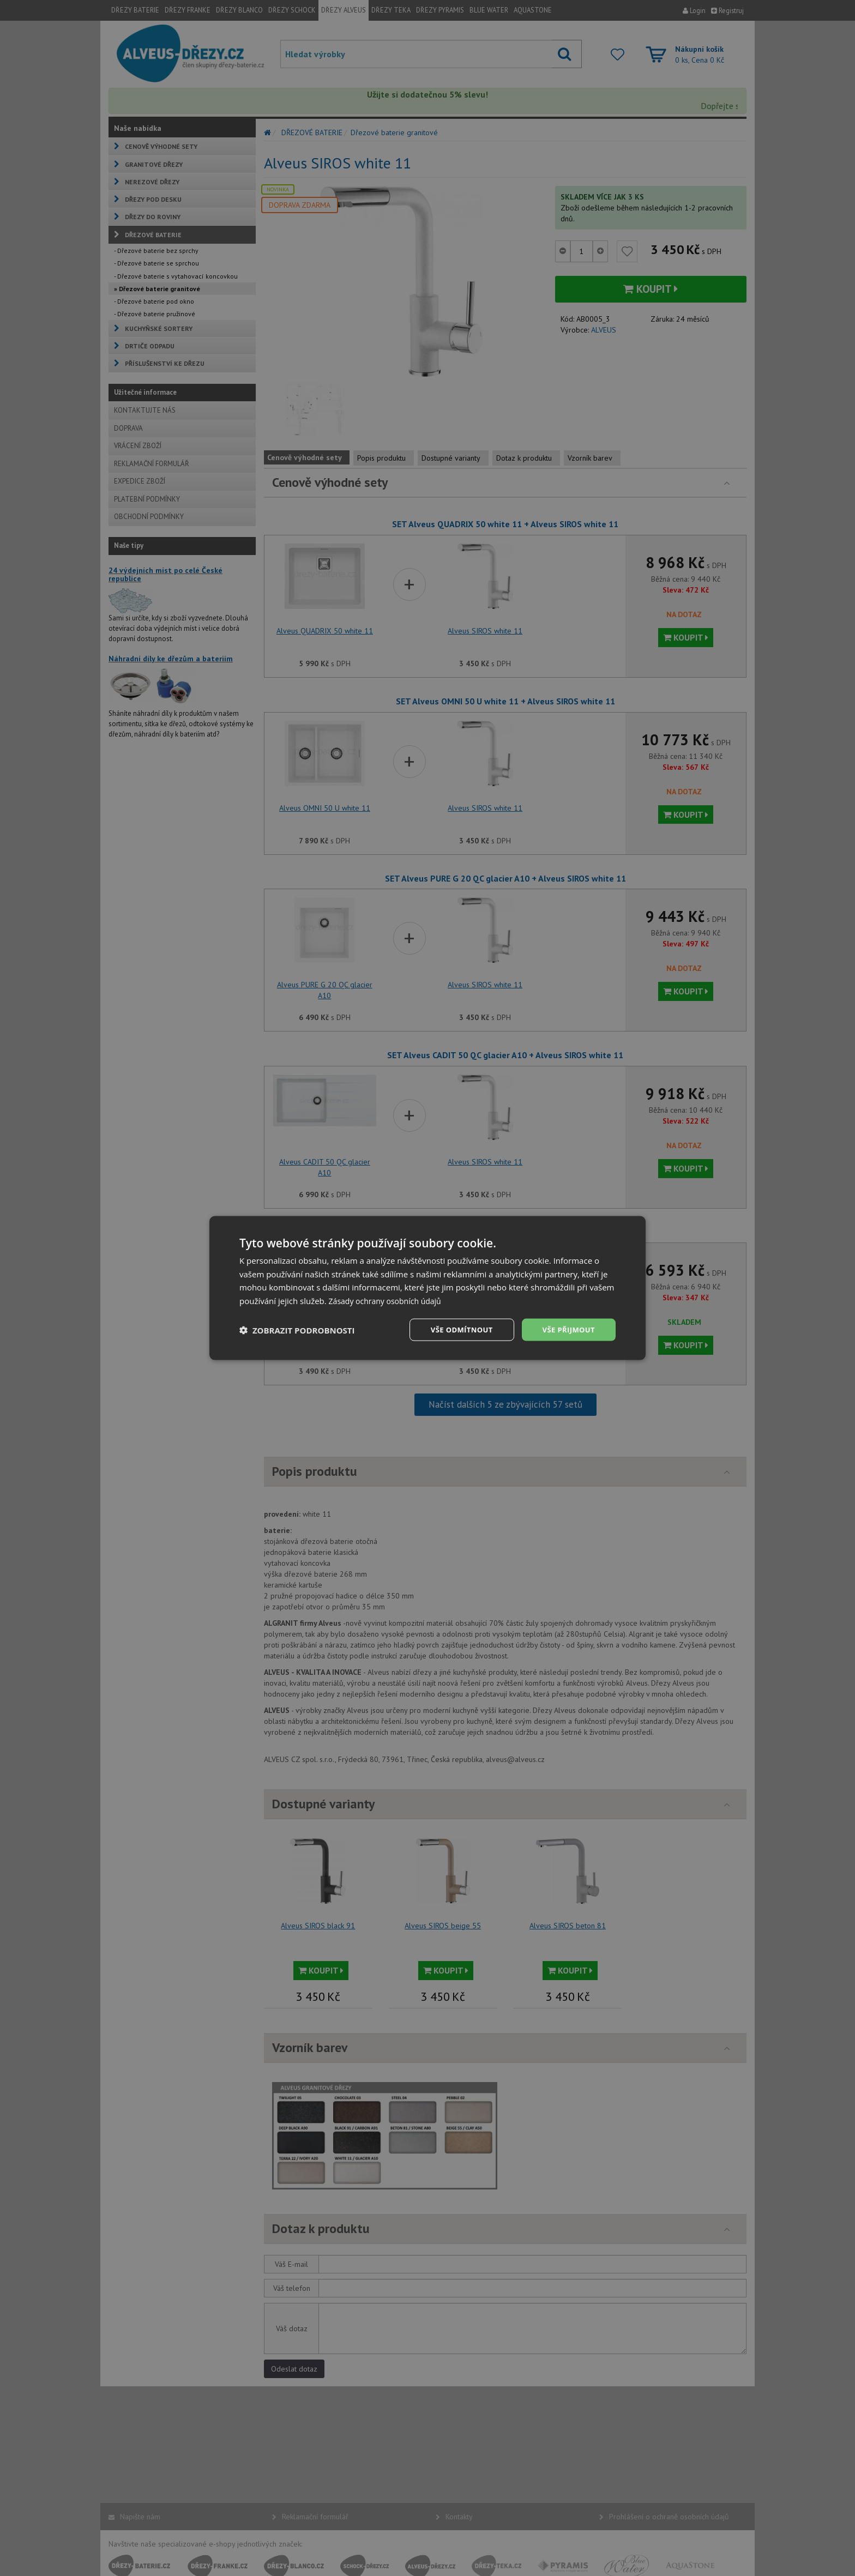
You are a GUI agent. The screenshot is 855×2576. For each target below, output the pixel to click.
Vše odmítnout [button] (455, 1329)
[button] (297, 1330)
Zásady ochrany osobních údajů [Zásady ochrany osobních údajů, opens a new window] (389, 1299)
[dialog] (427, 1288)
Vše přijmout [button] (567, 1329)
